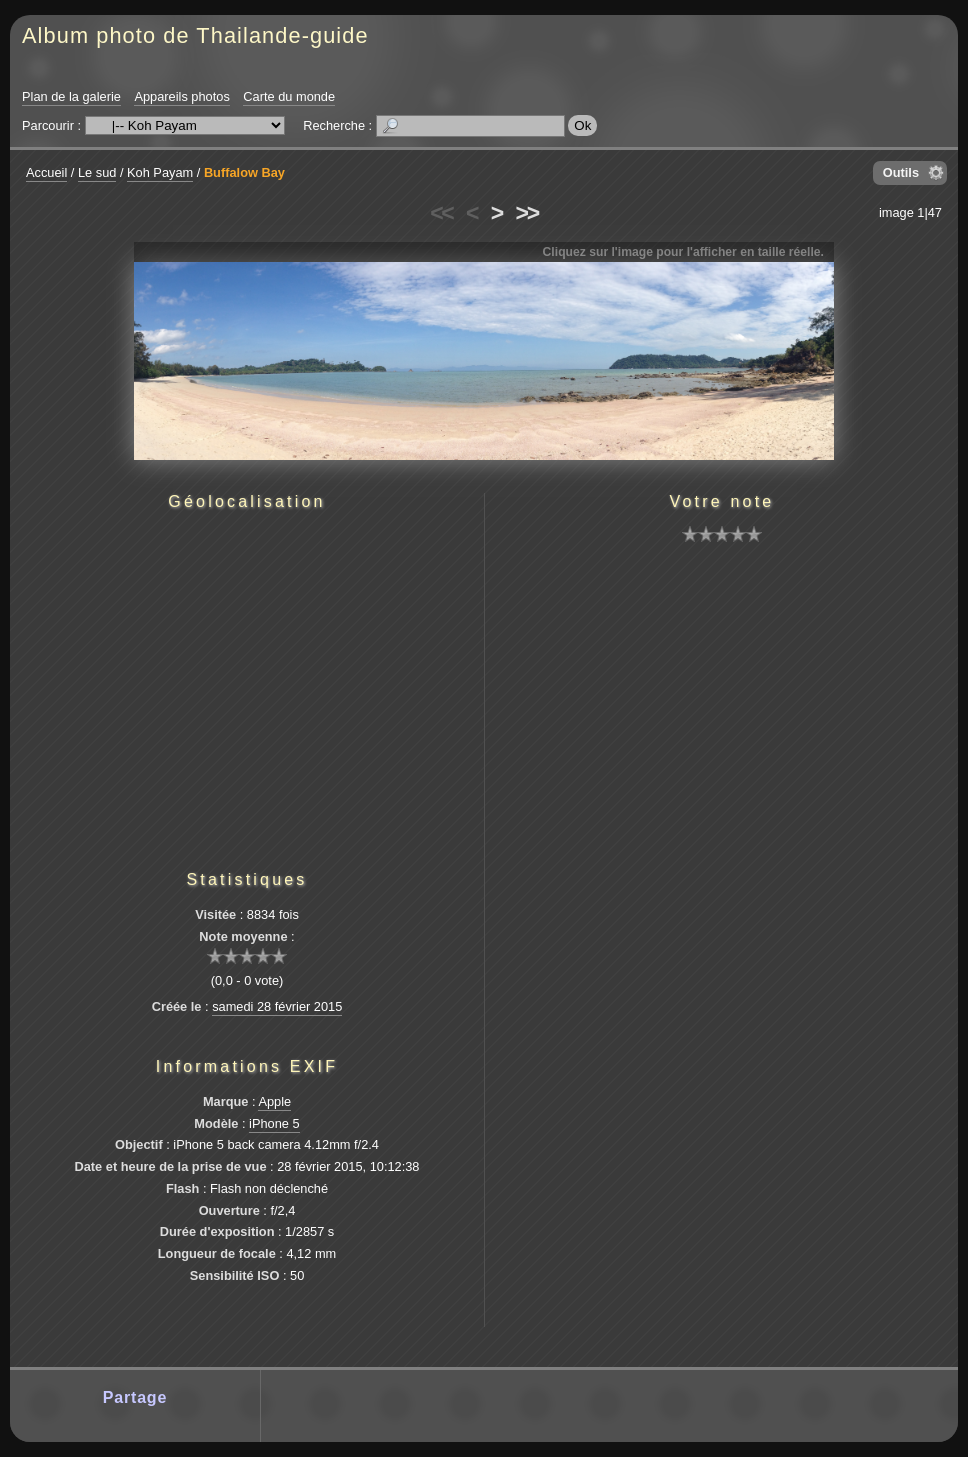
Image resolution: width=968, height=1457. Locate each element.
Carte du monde (289, 96)
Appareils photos (181, 96)
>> (527, 213)
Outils (901, 172)
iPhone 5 (274, 1123)
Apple (274, 1101)
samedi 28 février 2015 (277, 1006)
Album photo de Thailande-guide (195, 35)
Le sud (97, 172)
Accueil (46, 172)
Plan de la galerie (71, 96)
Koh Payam (160, 172)
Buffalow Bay (244, 172)
